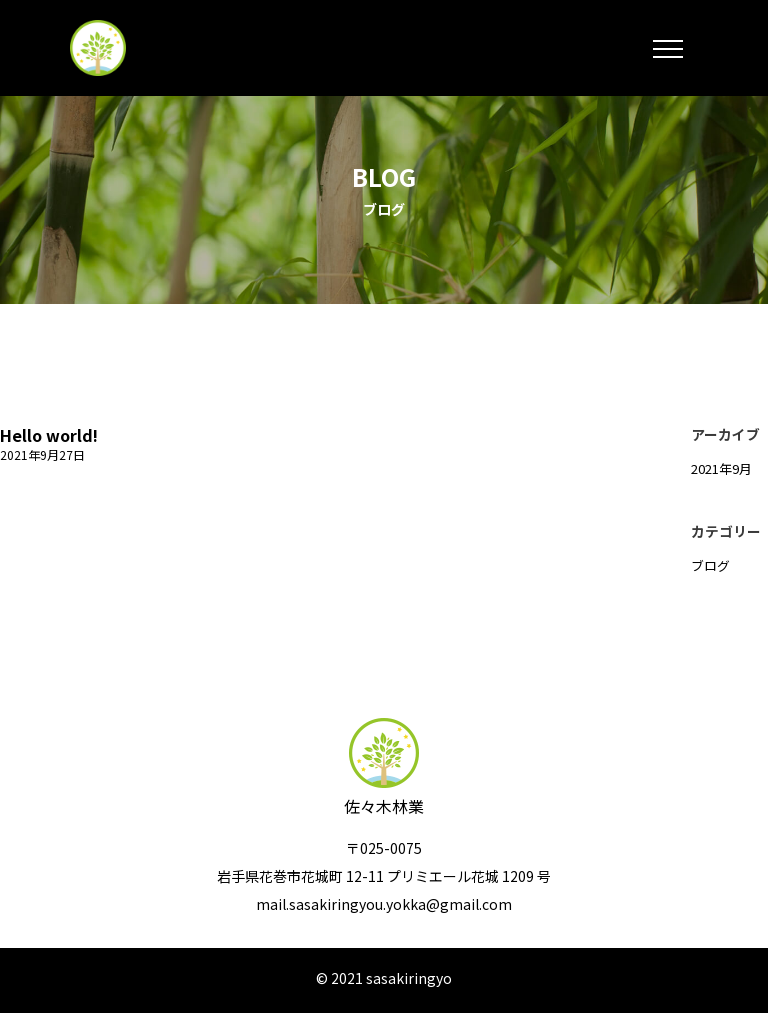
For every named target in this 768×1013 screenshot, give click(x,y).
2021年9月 (721, 468)
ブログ (710, 565)
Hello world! (49, 435)
